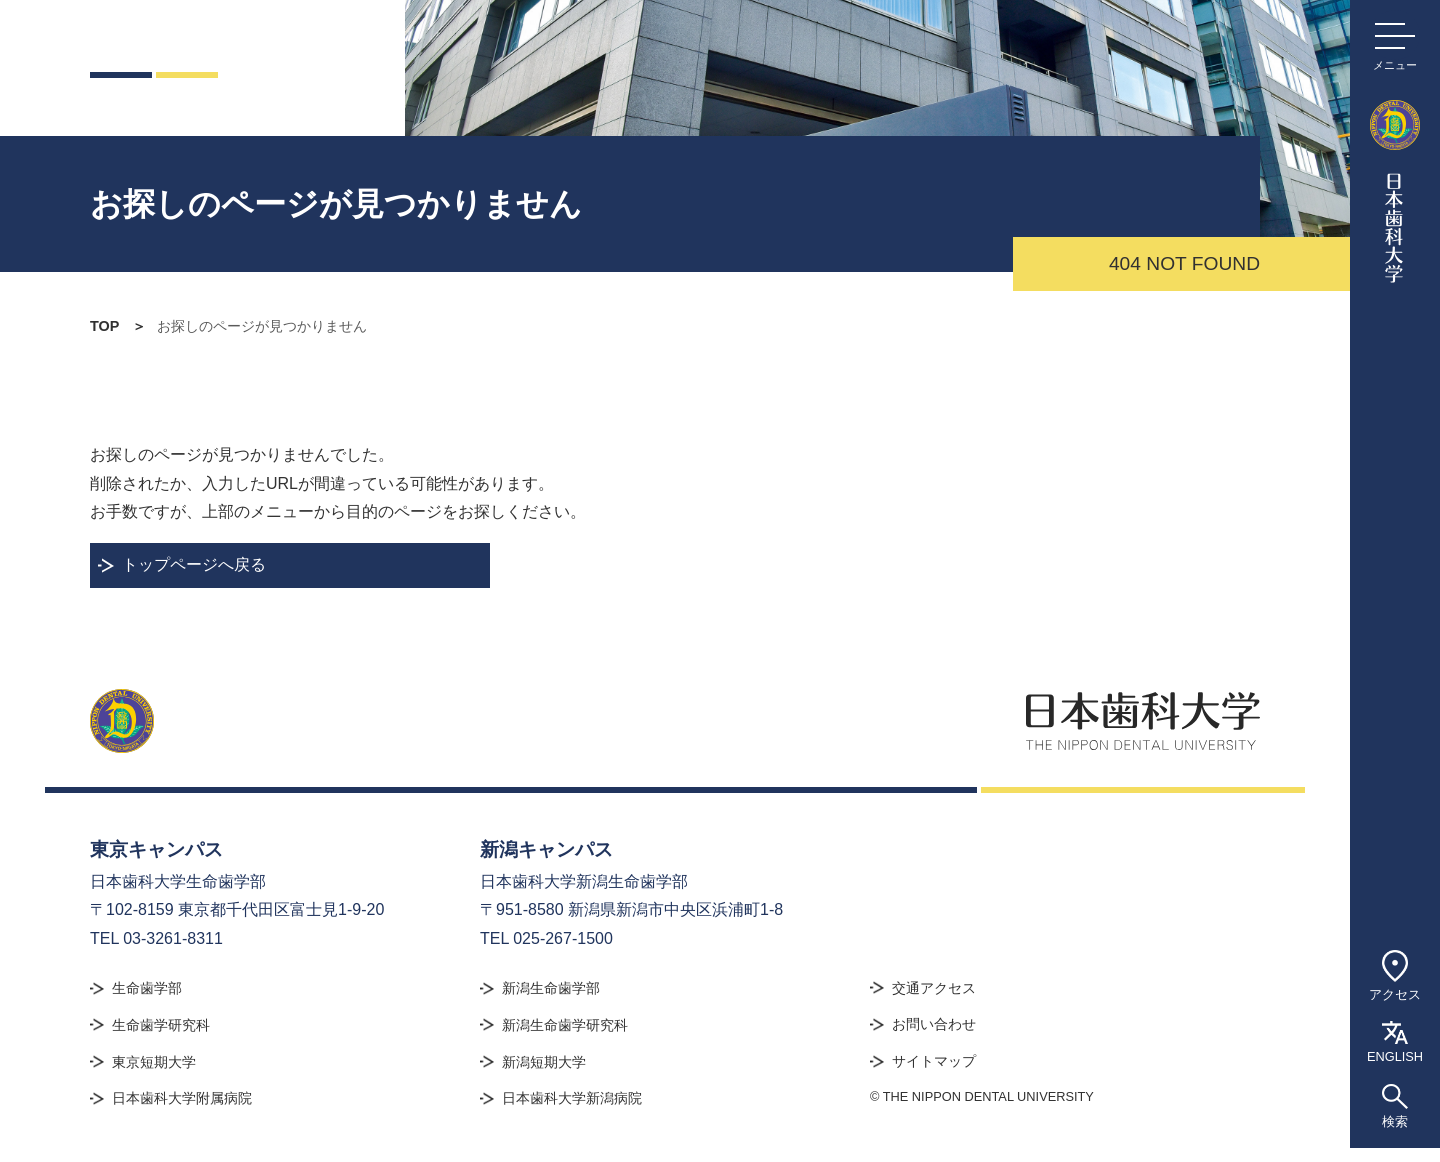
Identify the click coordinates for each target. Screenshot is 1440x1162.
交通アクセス (934, 988)
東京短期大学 (154, 1062)
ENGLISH (1395, 1030)
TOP (104, 326)
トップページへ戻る (194, 564)
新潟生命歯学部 (551, 988)
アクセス (1395, 963)
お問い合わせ (934, 1024)
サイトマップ (934, 1061)
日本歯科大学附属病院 (182, 1098)
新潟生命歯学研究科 (565, 1025)
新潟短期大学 (544, 1062)
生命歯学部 (147, 988)
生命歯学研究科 (161, 1025)
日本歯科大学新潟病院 (572, 1098)
